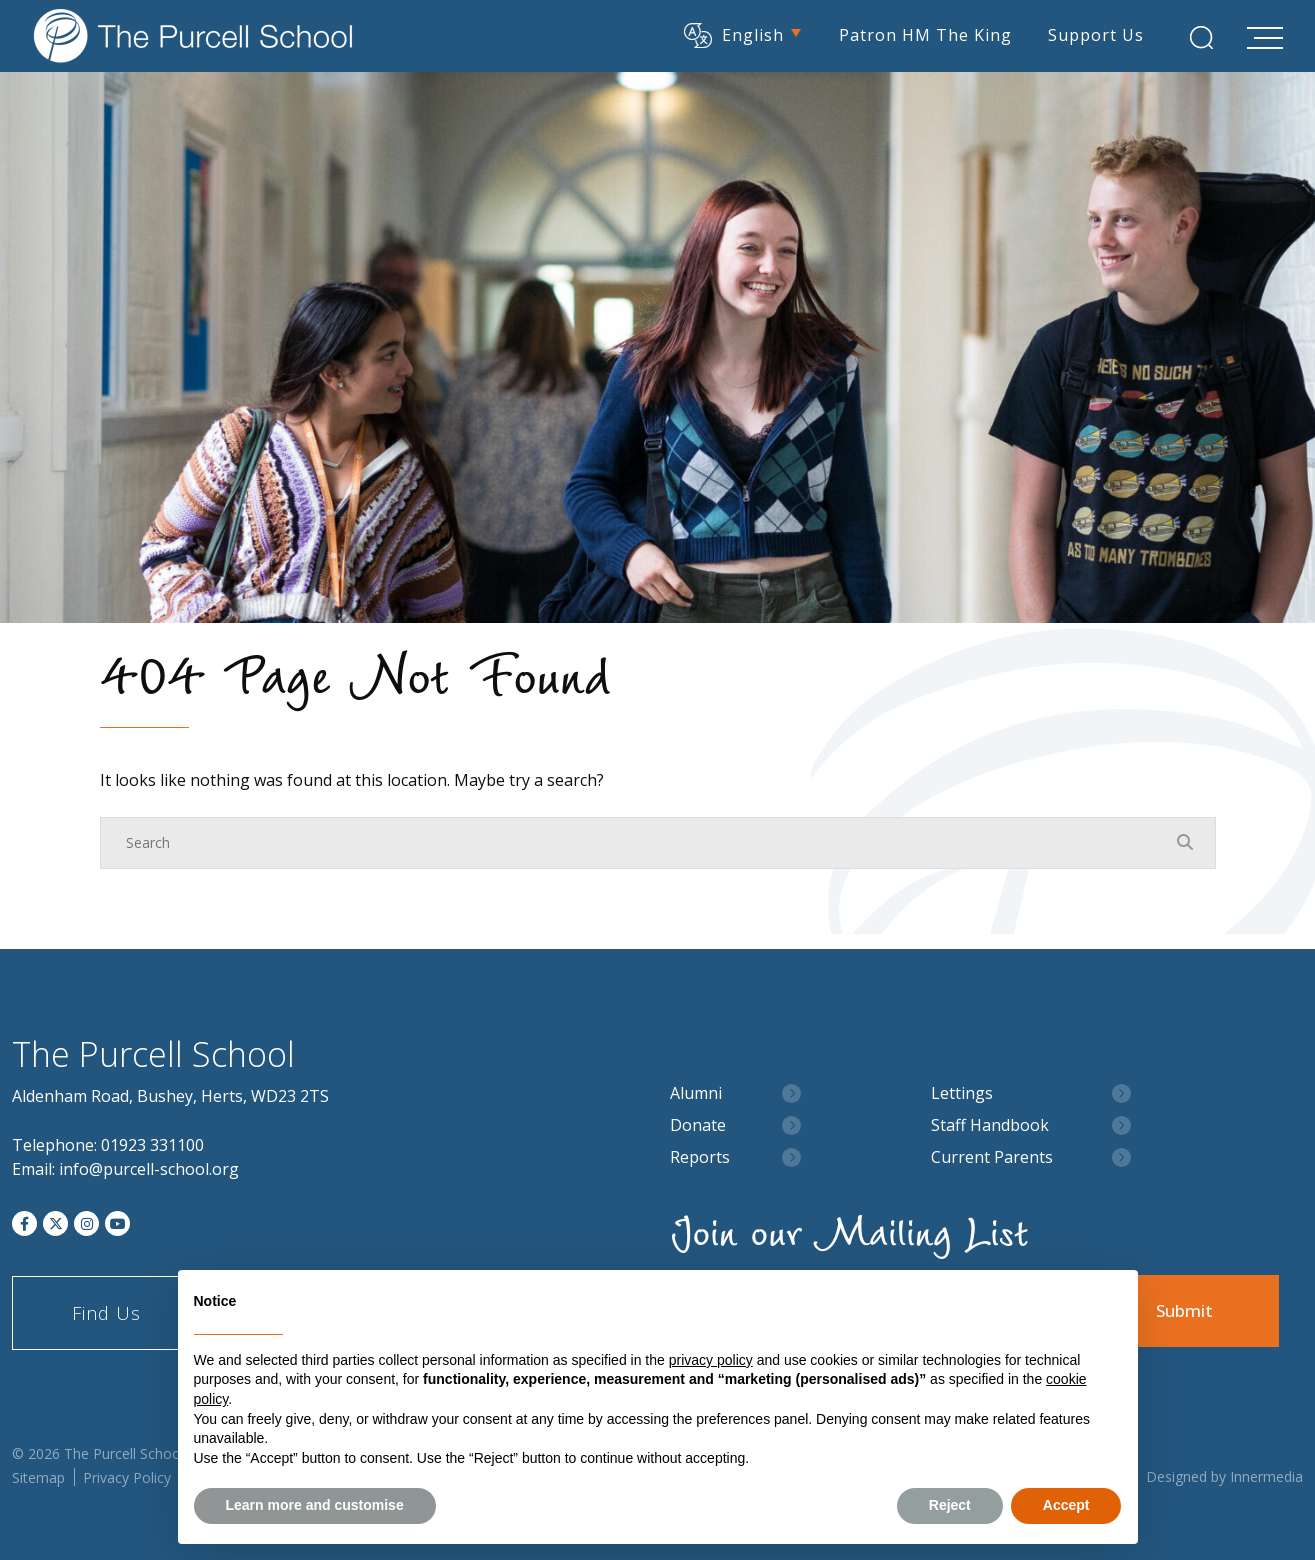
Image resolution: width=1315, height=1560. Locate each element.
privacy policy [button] (711, 1360)
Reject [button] (950, 1505)
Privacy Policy (127, 1477)
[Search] (638, 843)
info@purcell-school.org (149, 1169)
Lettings (962, 1093)
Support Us (1096, 35)
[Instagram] (86, 1223)
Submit (1184, 1310)
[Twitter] (55, 1223)
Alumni (696, 1093)
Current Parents (992, 1157)
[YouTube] (117, 1223)
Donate (698, 1125)
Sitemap (38, 1477)
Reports (700, 1157)
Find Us (106, 1313)
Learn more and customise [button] (315, 1505)
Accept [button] (1066, 1505)
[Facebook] (24, 1223)
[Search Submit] (1201, 37)
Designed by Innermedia (1224, 1476)
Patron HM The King (925, 35)
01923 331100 (152, 1145)
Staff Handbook (990, 1125)
